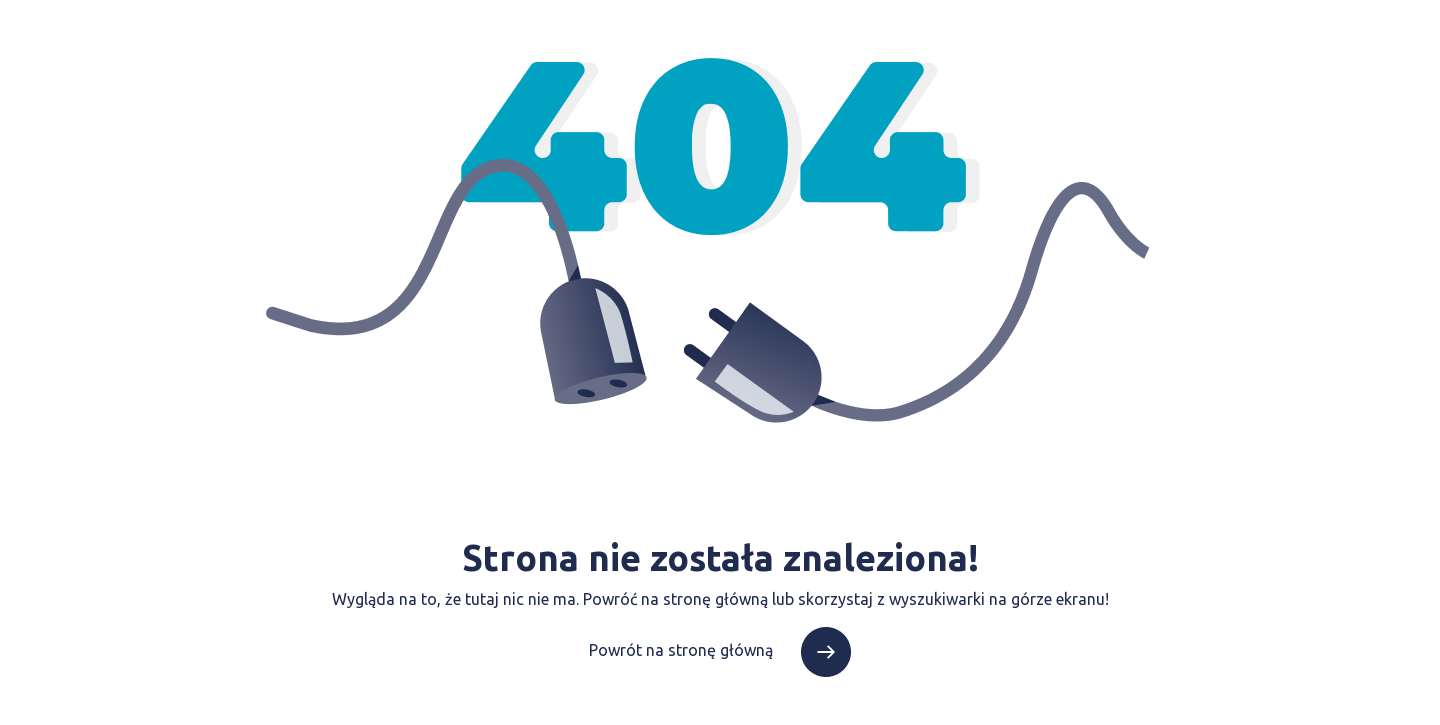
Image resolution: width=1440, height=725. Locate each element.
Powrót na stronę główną (720, 650)
